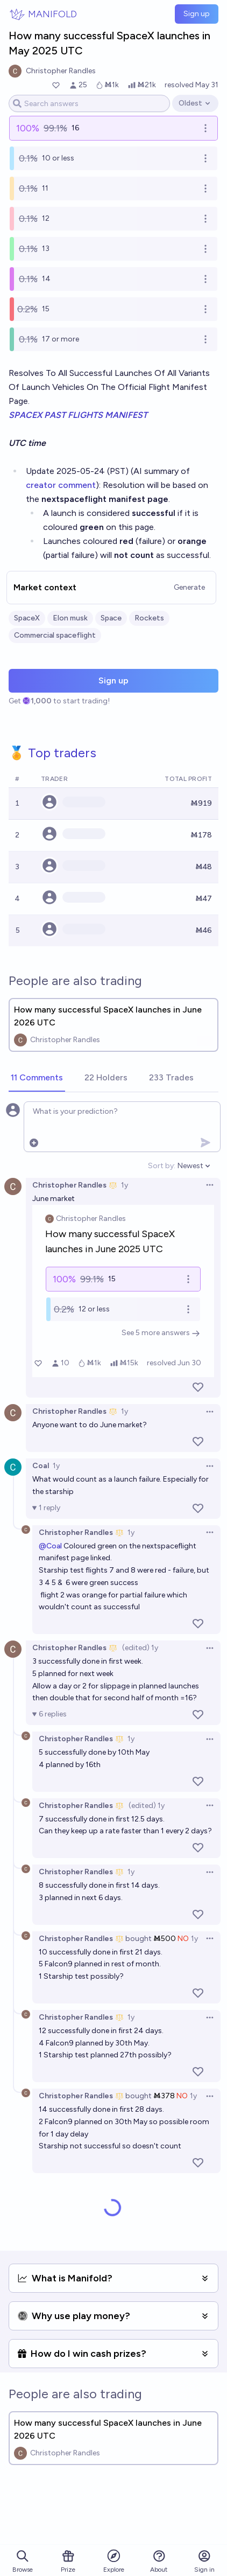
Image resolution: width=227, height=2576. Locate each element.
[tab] (37, 1078)
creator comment (61, 485)
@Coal (50, 1546)
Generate (189, 587)
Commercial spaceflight (55, 635)
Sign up (196, 13)
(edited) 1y (140, 1647)
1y (124, 1185)
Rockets (149, 618)
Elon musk (70, 618)
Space (111, 618)
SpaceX (27, 618)
